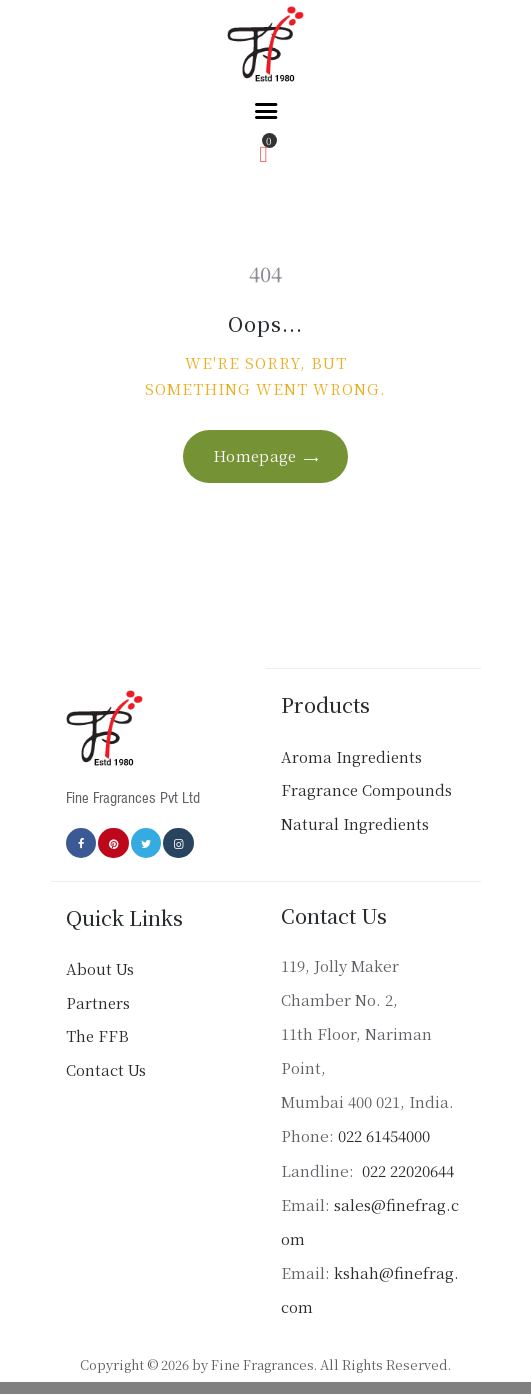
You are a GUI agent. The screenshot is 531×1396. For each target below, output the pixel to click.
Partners (98, 1002)
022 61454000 (384, 1135)
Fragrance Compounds (366, 789)
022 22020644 (406, 1170)
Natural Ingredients (355, 823)
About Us (100, 968)
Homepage (255, 455)
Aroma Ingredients (351, 756)
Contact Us (106, 1069)
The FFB (97, 1035)
